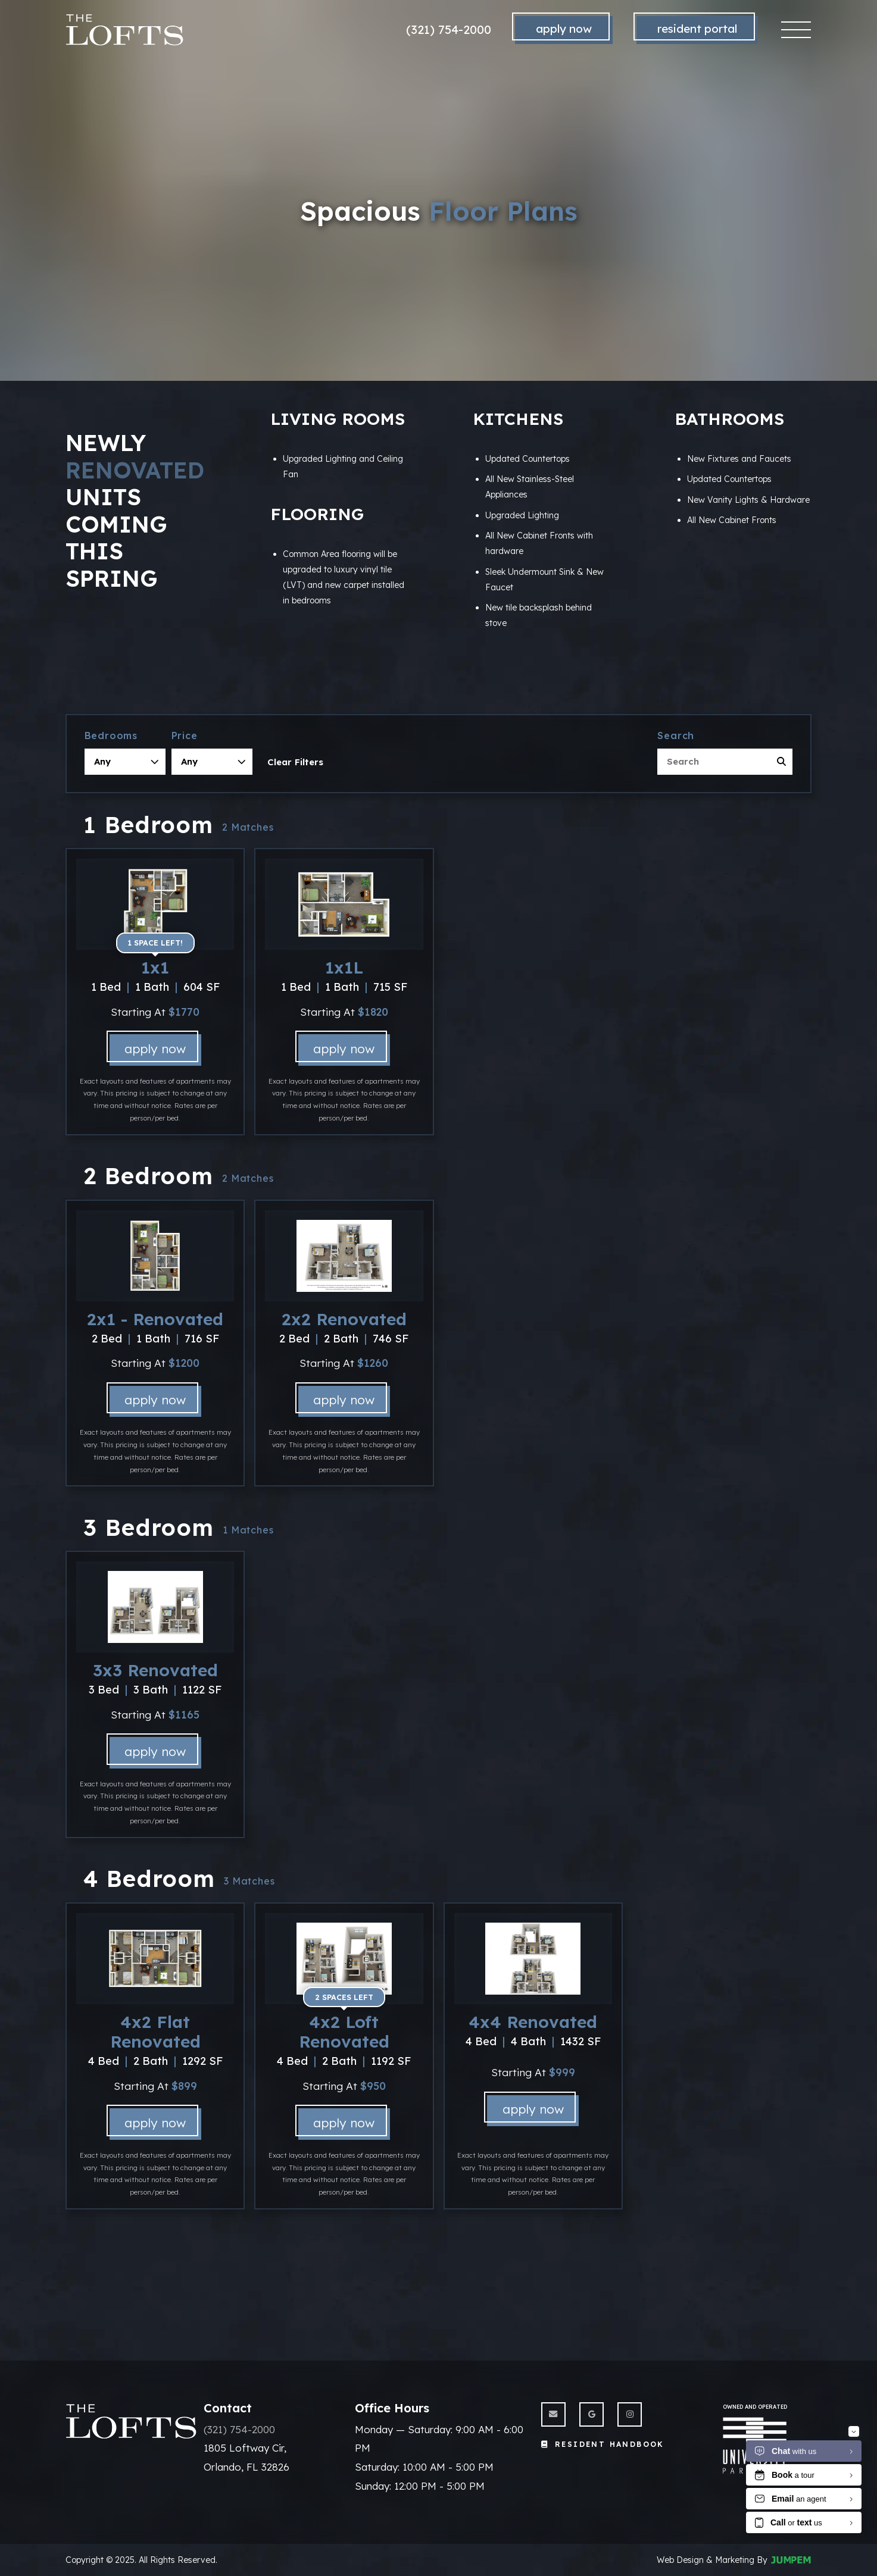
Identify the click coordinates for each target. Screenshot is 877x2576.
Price (184, 735)
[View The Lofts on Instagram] (629, 2414)
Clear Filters (295, 762)
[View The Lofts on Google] (591, 2414)
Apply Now (564, 28)
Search (675, 735)
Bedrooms (111, 735)
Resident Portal (697, 28)
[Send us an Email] (553, 2414)
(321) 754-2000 (448, 29)
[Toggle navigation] (796, 30)
